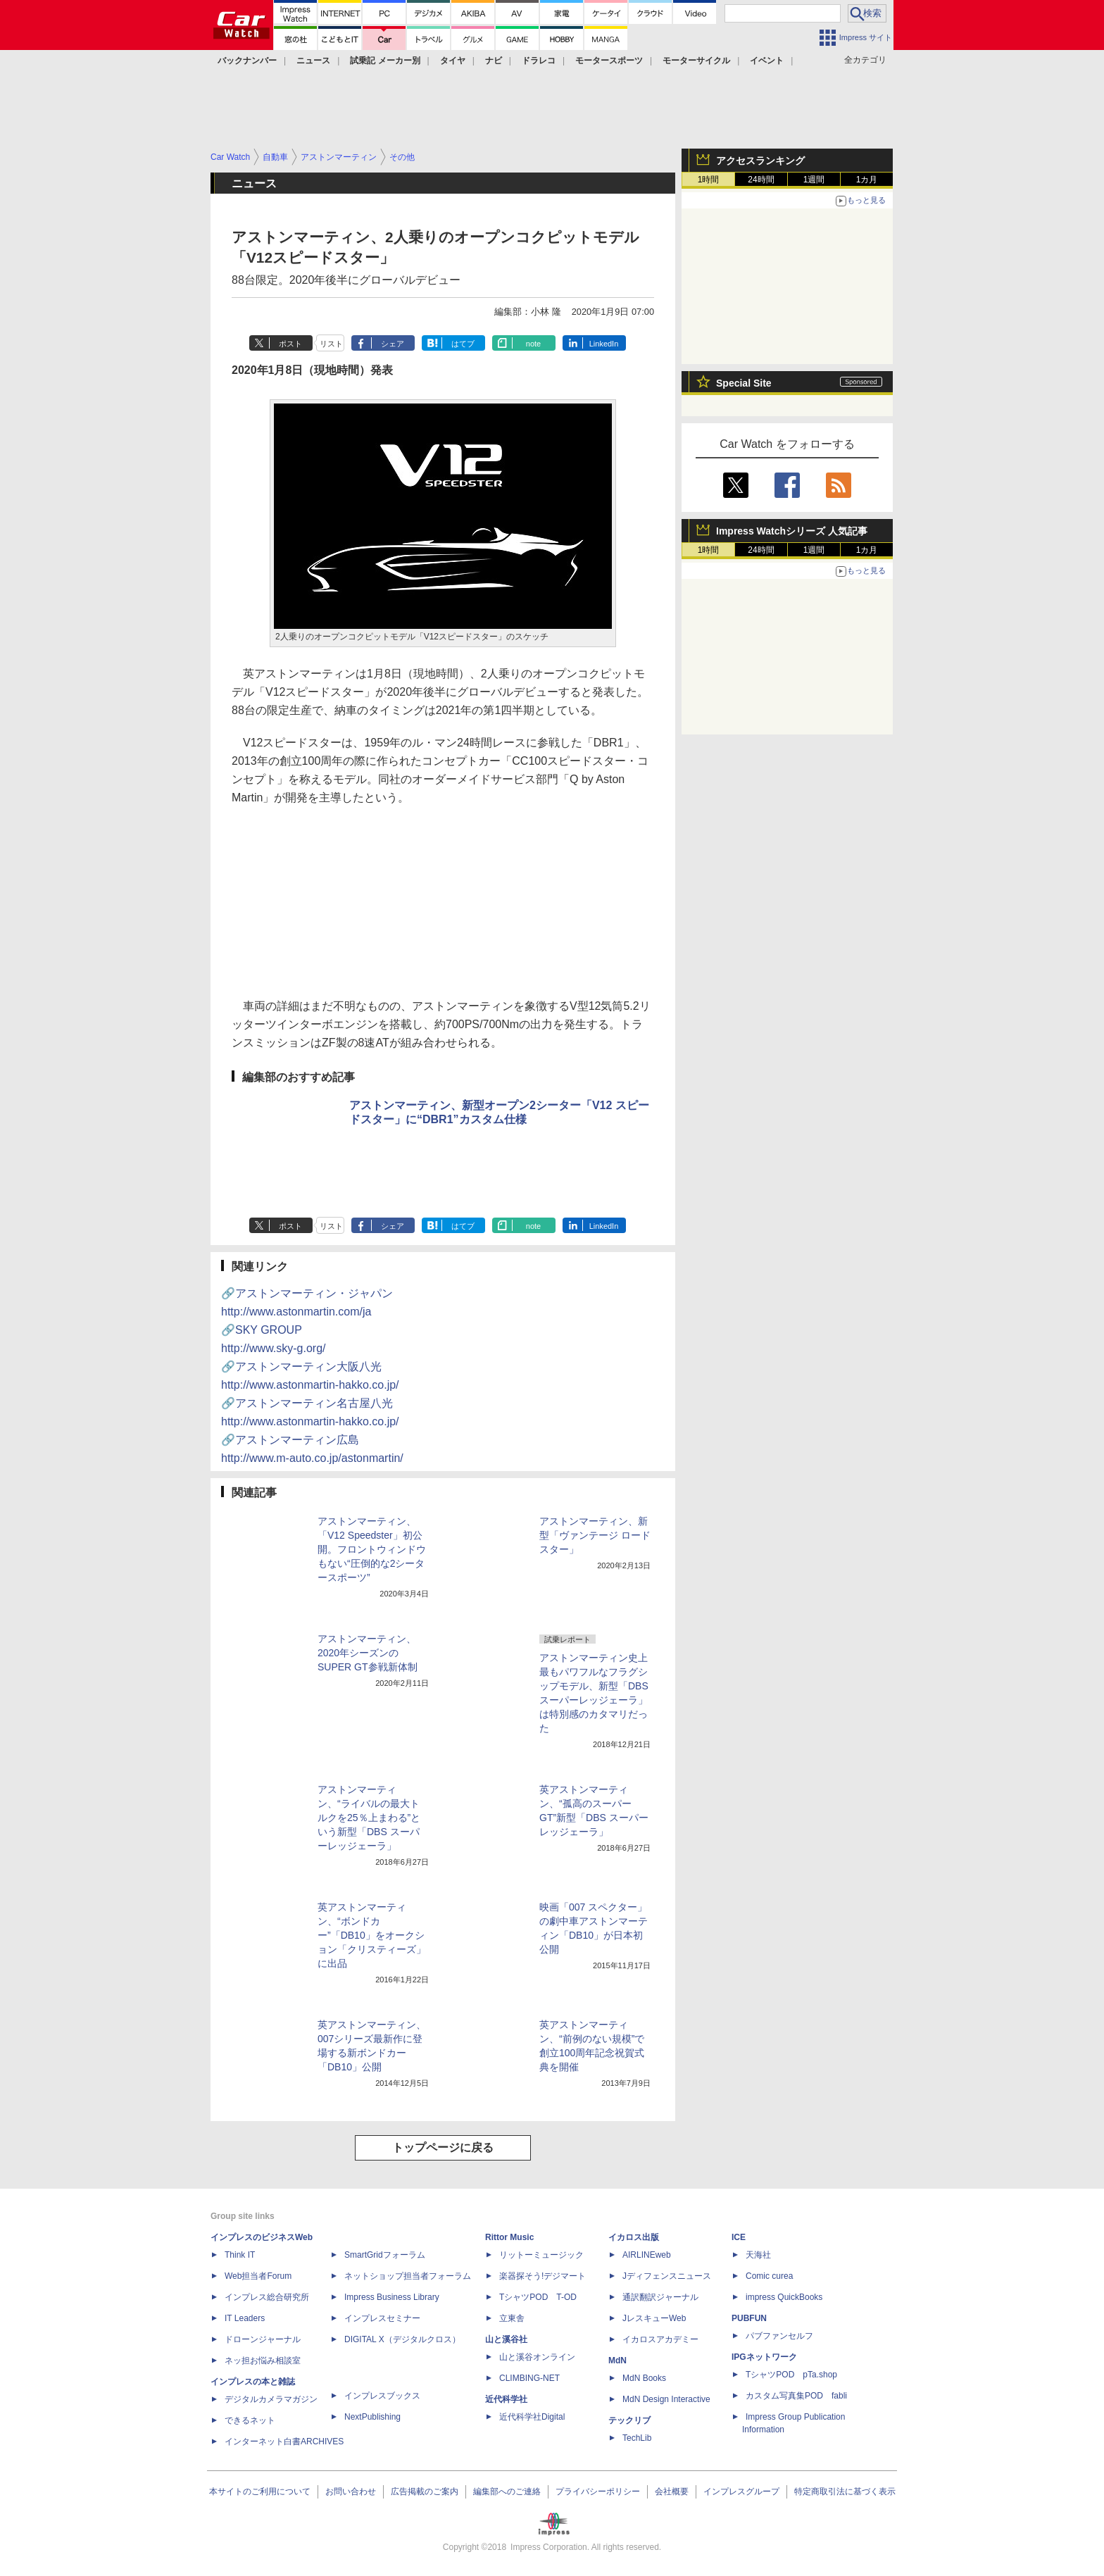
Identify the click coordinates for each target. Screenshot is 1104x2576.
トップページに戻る (443, 2147)
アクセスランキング (760, 160)
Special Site (744, 383)
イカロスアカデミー (660, 2339)
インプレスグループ (741, 2491)
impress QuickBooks (784, 2297)
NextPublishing (372, 2417)
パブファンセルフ (779, 2336)
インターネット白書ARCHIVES (284, 2441)
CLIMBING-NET (529, 2378)
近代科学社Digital (532, 2417)
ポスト (290, 343)
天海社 (758, 2255)
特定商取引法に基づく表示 (845, 2491)
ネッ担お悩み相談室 (263, 2360)
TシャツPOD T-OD (538, 2297)
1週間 (814, 180)
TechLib (636, 2438)
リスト (331, 343)
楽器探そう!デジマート (542, 2276)
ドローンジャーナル (263, 2339)
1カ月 (867, 180)
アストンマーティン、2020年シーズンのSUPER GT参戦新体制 (368, 1652)
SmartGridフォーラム (384, 2255)
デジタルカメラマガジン (271, 2399)
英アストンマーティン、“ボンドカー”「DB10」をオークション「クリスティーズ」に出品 (372, 1935)
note (533, 343)
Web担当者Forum (258, 2276)
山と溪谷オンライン (537, 2357)
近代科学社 (506, 2399)
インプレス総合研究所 (267, 2297)
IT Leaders (245, 2318)
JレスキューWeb (654, 2318)
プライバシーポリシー (598, 2491)
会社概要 (672, 2491)
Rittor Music (509, 2237)
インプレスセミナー (382, 2318)
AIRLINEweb (646, 2255)
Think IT (240, 2255)
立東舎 (512, 2318)
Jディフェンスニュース (666, 2276)
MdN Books (644, 2378)
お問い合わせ (350, 2491)
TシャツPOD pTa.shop (791, 2375)
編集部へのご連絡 (507, 2491)
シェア (392, 343)
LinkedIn (604, 343)
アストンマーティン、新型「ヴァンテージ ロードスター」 (595, 1535)
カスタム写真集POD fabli (796, 2396)
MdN (617, 2360)
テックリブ (629, 2420)
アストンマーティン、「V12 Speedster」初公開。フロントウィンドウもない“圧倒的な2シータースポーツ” (372, 1549)
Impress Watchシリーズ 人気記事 (791, 531)
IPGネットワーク (764, 2357)
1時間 (709, 180)
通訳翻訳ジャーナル (660, 2297)
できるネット (250, 2420)
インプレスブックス (382, 2396)
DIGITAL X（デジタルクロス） (402, 2339)
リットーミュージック (541, 2255)
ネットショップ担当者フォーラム (407, 2276)
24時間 (761, 180)
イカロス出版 (633, 2237)
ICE (739, 2237)
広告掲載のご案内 (424, 2491)
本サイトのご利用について (259, 2491)
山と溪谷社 (506, 2339)
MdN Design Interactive (666, 2399)
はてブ (463, 343)
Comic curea (769, 2276)
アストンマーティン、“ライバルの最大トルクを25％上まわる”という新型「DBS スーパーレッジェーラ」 (369, 1817)
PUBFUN (749, 2318)
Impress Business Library (391, 2297)
